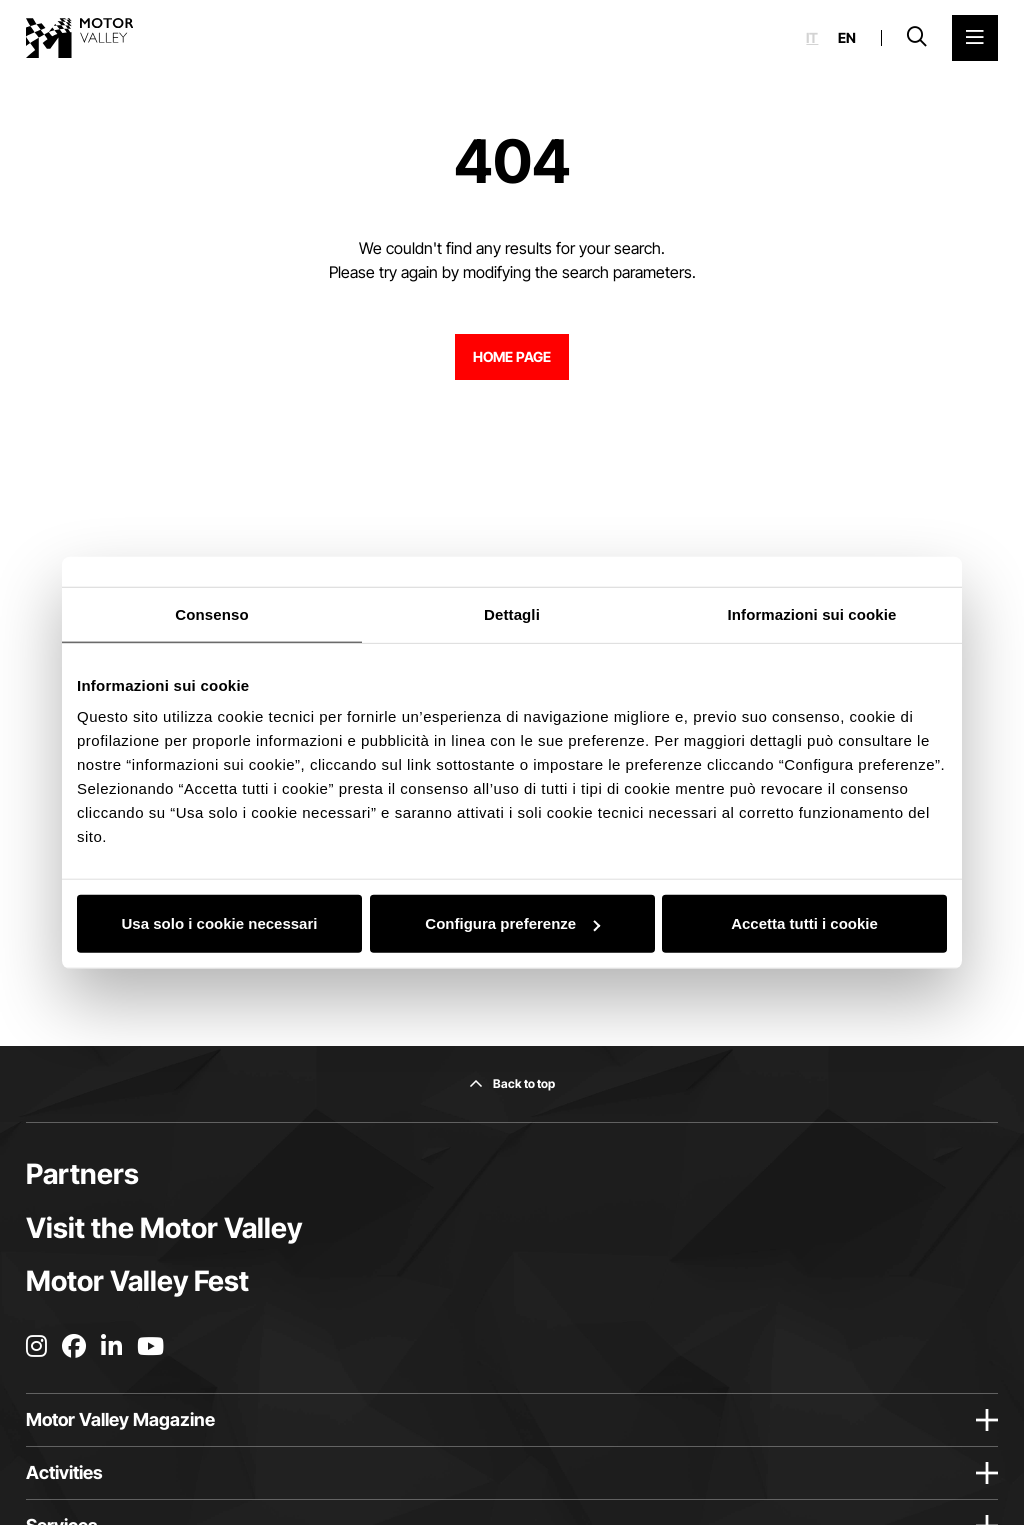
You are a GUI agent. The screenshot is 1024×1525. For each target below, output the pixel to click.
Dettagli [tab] (512, 613)
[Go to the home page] (80, 38)
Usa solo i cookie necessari (220, 923)
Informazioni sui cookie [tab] (812, 613)
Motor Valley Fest (137, 1281)
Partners (82, 1174)
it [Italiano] (812, 38)
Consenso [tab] (211, 613)
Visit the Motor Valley (164, 1228)
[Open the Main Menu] (975, 38)
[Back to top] (512, 1084)
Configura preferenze (512, 923)
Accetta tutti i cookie (804, 923)
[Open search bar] (917, 38)
